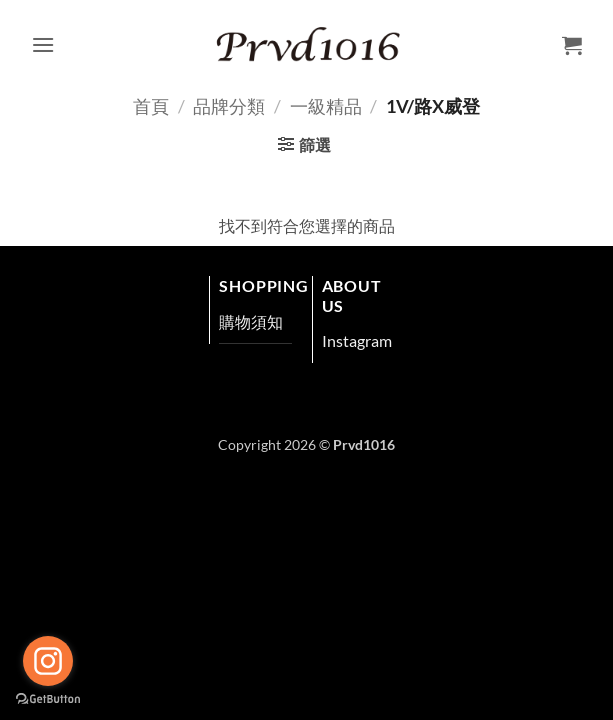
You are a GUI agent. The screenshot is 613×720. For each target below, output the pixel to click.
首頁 (151, 106)
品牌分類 (229, 106)
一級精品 (326, 106)
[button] (43, 44)
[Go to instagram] (48, 661)
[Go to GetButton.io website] (48, 699)
